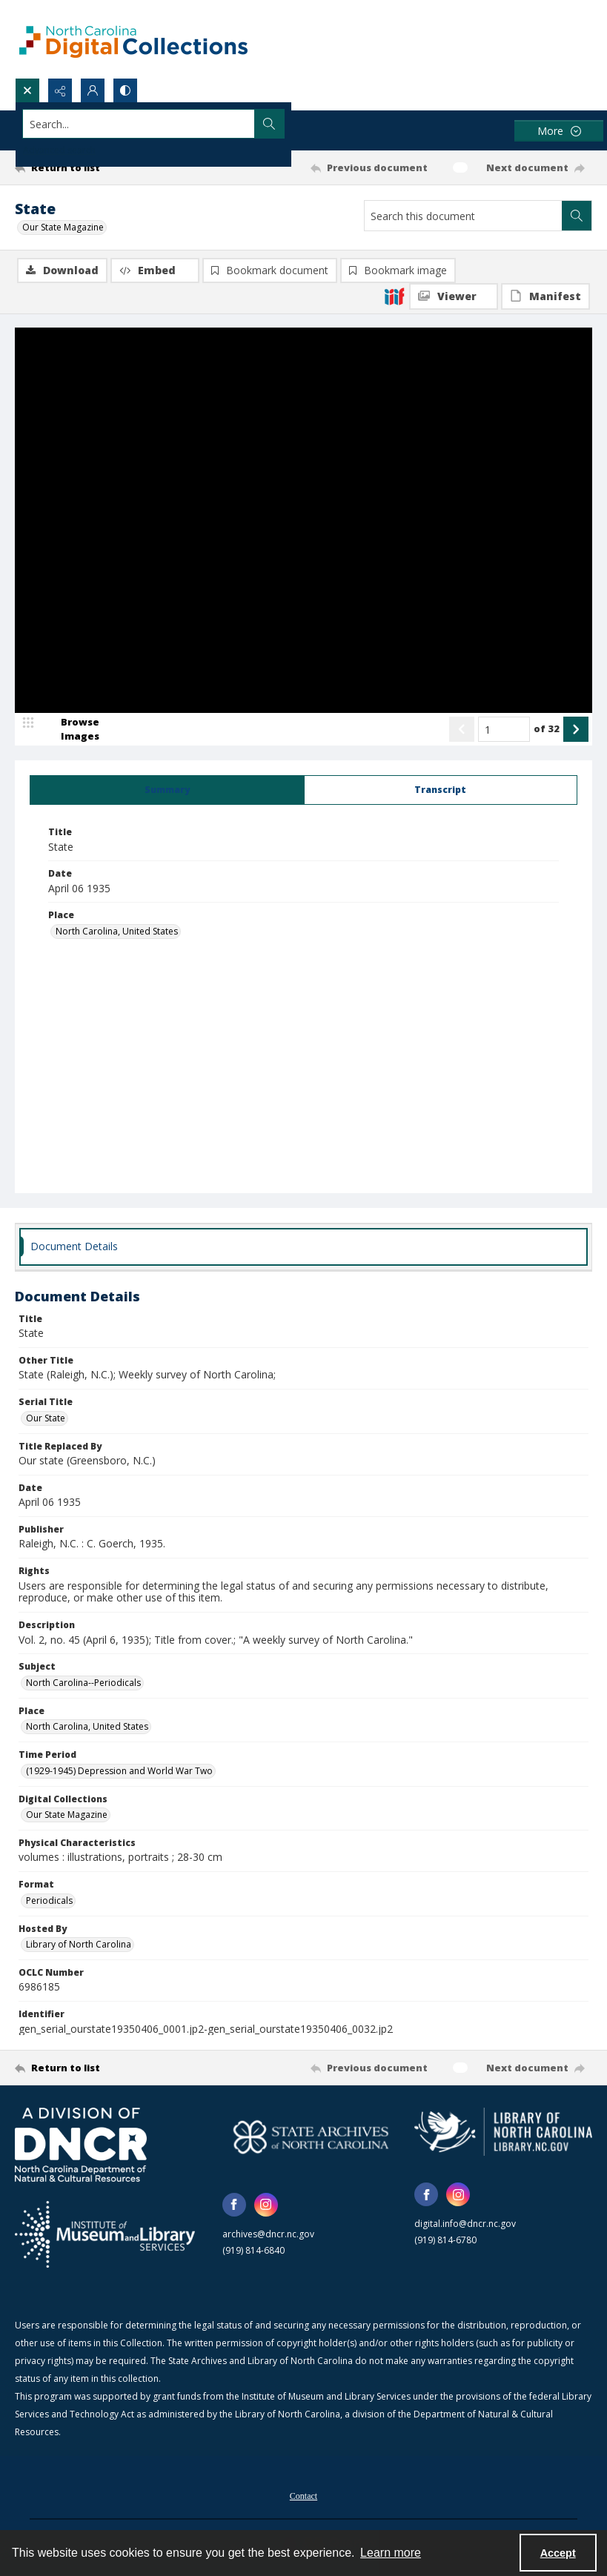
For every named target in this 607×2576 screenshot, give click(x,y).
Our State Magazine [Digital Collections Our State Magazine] (66, 1816)
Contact (303, 2497)
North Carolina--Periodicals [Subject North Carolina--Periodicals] (83, 1684)
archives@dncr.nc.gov (268, 2235)
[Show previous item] (461, 730)
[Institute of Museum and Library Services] (105, 2235)
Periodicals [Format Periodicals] (49, 1902)
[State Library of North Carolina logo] (503, 2133)
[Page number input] (504, 730)
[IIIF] (394, 295)
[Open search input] (27, 90)
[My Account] (93, 90)
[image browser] (70, 730)
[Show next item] (575, 730)
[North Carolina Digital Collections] (133, 38)
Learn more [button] (390, 2552)
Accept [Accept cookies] (558, 2553)
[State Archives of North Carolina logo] (311, 2138)
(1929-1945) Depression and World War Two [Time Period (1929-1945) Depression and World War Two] (119, 1772)
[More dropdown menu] (558, 131)
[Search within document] (576, 215)
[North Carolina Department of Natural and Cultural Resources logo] (81, 2146)
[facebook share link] (234, 2206)
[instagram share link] (266, 2206)
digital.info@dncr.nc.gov (465, 2225)
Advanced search (59, 150)
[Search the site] (244, 124)
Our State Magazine (63, 227)
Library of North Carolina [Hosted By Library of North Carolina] (78, 1945)
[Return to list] (91, 167)
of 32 (547, 730)
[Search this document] (463, 215)
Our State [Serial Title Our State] (45, 1419)
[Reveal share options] (60, 90)
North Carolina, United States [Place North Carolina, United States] (117, 932)
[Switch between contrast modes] (125, 90)
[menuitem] (303, 2496)
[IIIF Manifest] (545, 296)
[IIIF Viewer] (453, 296)
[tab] (167, 791)
